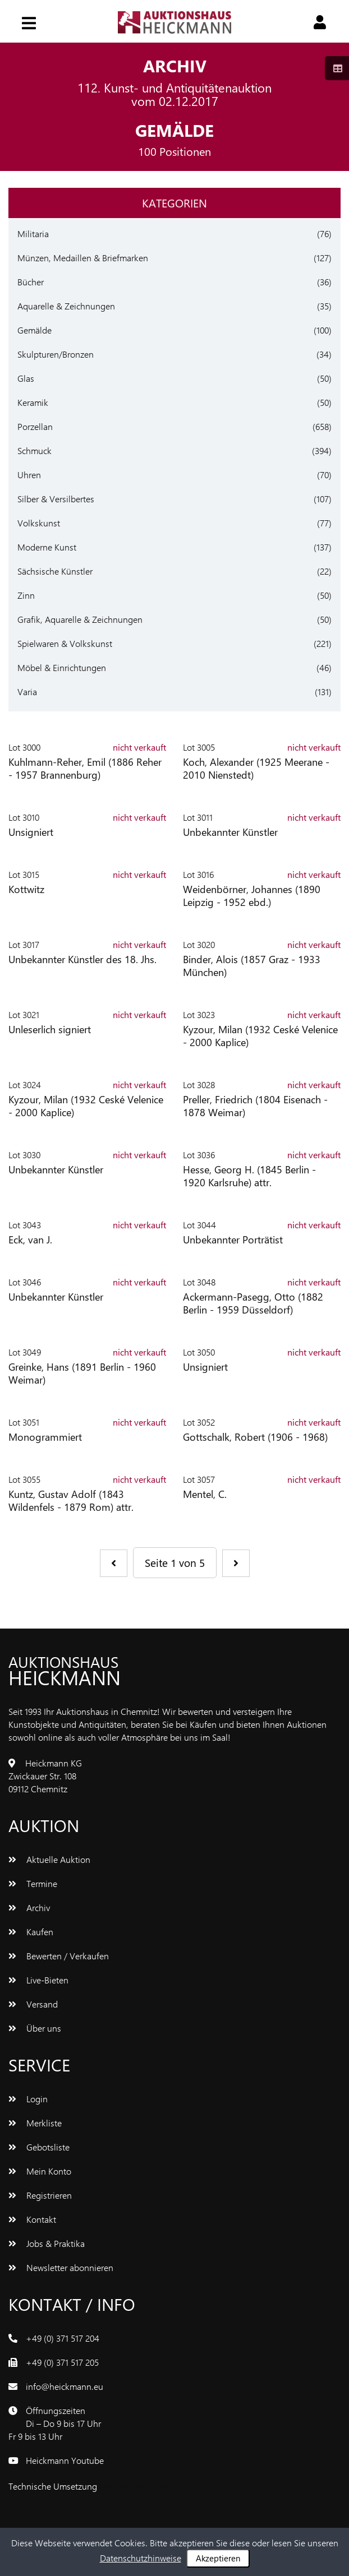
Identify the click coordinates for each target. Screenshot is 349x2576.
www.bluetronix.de (135, 2486)
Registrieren (40, 2195)
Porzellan (35, 426)
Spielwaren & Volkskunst (64, 643)
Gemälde (34, 330)
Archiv (29, 1907)
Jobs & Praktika (46, 2243)
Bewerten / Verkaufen (58, 1956)
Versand (33, 2004)
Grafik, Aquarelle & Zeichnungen (80, 619)
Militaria (33, 233)
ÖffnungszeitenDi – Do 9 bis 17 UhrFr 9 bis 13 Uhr (54, 2423)
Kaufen (30, 1931)
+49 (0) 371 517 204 (62, 2338)
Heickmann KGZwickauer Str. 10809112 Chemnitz (45, 1776)
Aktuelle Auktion (49, 1859)
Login (28, 2099)
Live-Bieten (38, 1980)
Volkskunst (38, 523)
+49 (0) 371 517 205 (62, 2362)
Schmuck (34, 450)
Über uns (34, 2028)
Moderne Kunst (46, 547)
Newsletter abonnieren (60, 2267)
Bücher (30, 282)
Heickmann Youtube (65, 2460)
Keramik (32, 402)
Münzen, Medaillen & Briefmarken (82, 257)
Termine (32, 1883)
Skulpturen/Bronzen (55, 354)
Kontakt (32, 2219)
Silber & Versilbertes (55, 499)
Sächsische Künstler (55, 571)
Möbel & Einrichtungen (61, 667)
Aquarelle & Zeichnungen (66, 306)
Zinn (26, 595)
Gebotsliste (39, 2147)
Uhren (29, 474)
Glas (25, 378)
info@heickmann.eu (64, 2386)
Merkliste (35, 2123)
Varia (27, 691)
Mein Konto (39, 2171)
